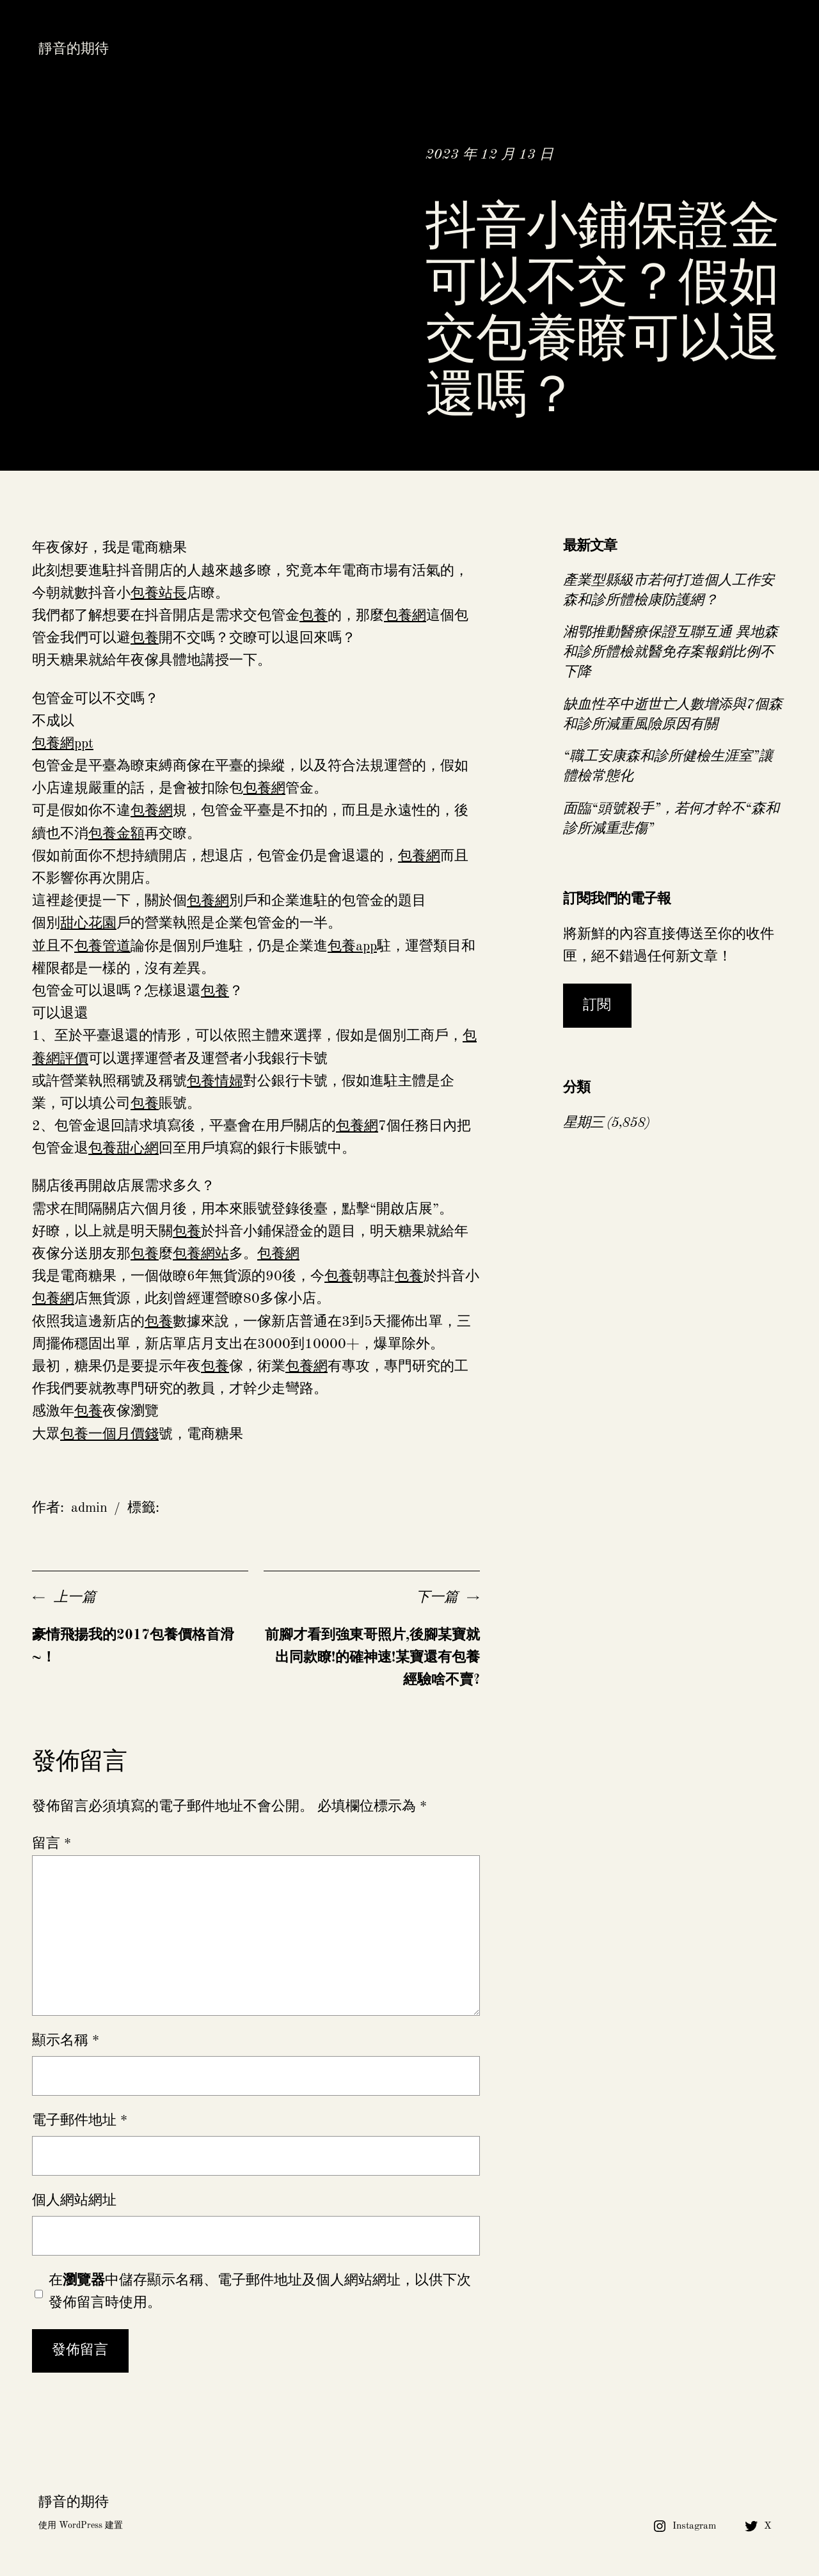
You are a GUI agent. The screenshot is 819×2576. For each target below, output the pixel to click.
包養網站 (201, 1254)
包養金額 (116, 834)
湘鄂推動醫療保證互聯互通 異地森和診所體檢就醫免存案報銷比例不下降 (670, 652)
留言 (51, 1844)
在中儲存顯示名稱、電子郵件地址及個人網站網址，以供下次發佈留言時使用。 (260, 2292)
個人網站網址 (74, 2201)
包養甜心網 (123, 1149)
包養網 (405, 616)
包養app (352, 946)
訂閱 (597, 1005)
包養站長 (159, 593)
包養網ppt (62, 744)
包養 (313, 616)
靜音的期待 (73, 49)
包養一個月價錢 (109, 1434)
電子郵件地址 (79, 2121)
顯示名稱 (65, 2041)
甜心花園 (88, 923)
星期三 (583, 1123)
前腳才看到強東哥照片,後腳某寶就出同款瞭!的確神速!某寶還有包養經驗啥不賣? (372, 1657)
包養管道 (102, 946)
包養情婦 (215, 1081)
